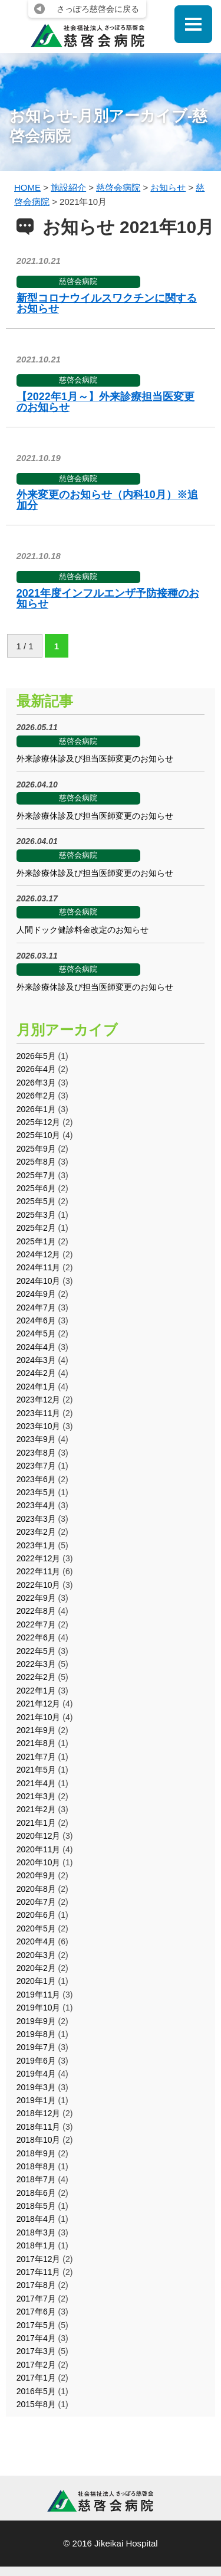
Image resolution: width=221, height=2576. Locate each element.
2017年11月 (39, 2272)
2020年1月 (36, 1981)
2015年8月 (36, 2404)
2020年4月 (36, 1941)
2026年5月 (36, 1056)
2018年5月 (36, 2206)
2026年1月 (36, 1109)
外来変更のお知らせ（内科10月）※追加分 (107, 500)
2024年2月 (36, 1373)
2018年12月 (39, 2113)
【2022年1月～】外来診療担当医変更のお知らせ (105, 402)
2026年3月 (36, 1082)
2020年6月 (36, 1915)
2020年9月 (36, 1875)
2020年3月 (36, 1955)
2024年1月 (36, 1386)
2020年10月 (39, 1862)
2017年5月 (36, 2325)
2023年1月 (36, 1545)
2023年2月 (36, 1532)
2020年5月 (36, 1928)
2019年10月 (39, 2007)
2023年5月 (36, 1492)
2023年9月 (36, 1439)
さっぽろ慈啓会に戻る (98, 9)
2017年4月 (36, 2338)
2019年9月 (36, 2021)
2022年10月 (39, 1585)
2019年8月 (36, 2034)
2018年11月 (39, 2127)
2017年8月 (36, 2285)
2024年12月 (39, 1254)
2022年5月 (36, 1651)
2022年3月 (36, 1664)
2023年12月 (39, 1399)
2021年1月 (36, 1823)
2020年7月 (36, 1902)
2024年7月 (36, 1307)
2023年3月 (36, 1519)
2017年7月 (36, 2298)
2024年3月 (36, 1360)
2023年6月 (36, 1479)
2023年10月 (39, 1426)
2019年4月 (36, 2073)
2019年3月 (36, 2087)
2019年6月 (36, 2060)
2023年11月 (39, 1413)
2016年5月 (36, 2391)
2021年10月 (39, 1717)
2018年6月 (36, 2193)
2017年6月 (36, 2311)
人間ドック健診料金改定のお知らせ (83, 929)
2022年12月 (39, 1558)
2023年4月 (36, 1505)
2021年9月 (36, 1730)
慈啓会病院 (78, 281)
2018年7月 (36, 2179)
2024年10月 (39, 1281)
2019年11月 (39, 1994)
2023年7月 (36, 1465)
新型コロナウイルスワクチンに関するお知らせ (107, 303)
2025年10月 (39, 1135)
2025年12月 (39, 1122)
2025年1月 (36, 1241)
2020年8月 (36, 1889)
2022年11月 (39, 1571)
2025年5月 (36, 1201)
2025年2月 (36, 1228)
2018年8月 (36, 2166)
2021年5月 (36, 1769)
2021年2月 (36, 1809)
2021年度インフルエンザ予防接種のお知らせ (108, 598)
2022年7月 (36, 1624)
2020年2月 (36, 1968)
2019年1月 (36, 2100)
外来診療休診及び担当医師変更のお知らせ (95, 758)
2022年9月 (36, 1598)
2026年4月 (36, 1069)
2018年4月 (36, 2219)
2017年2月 (36, 2364)
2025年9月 (36, 1148)
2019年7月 (36, 2047)
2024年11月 (39, 1267)
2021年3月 (36, 1796)
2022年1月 (36, 1690)
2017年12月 (39, 2259)
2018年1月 (36, 2245)
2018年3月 (36, 2232)
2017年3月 (36, 2351)
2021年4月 (36, 1783)
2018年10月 (39, 2140)
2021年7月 (36, 1756)
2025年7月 (36, 1175)
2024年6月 (36, 1320)
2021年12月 (39, 1703)
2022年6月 (36, 1637)
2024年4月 (36, 1347)
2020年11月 (39, 1849)
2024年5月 (36, 1333)
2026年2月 (36, 1095)
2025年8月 (36, 1161)
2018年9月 (36, 2153)
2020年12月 (39, 1836)
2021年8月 (36, 1743)
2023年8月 (36, 1452)
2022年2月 (36, 1677)
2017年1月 (36, 2377)
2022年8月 (36, 1611)
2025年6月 (36, 1188)
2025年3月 (36, 1215)
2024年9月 (36, 1294)
